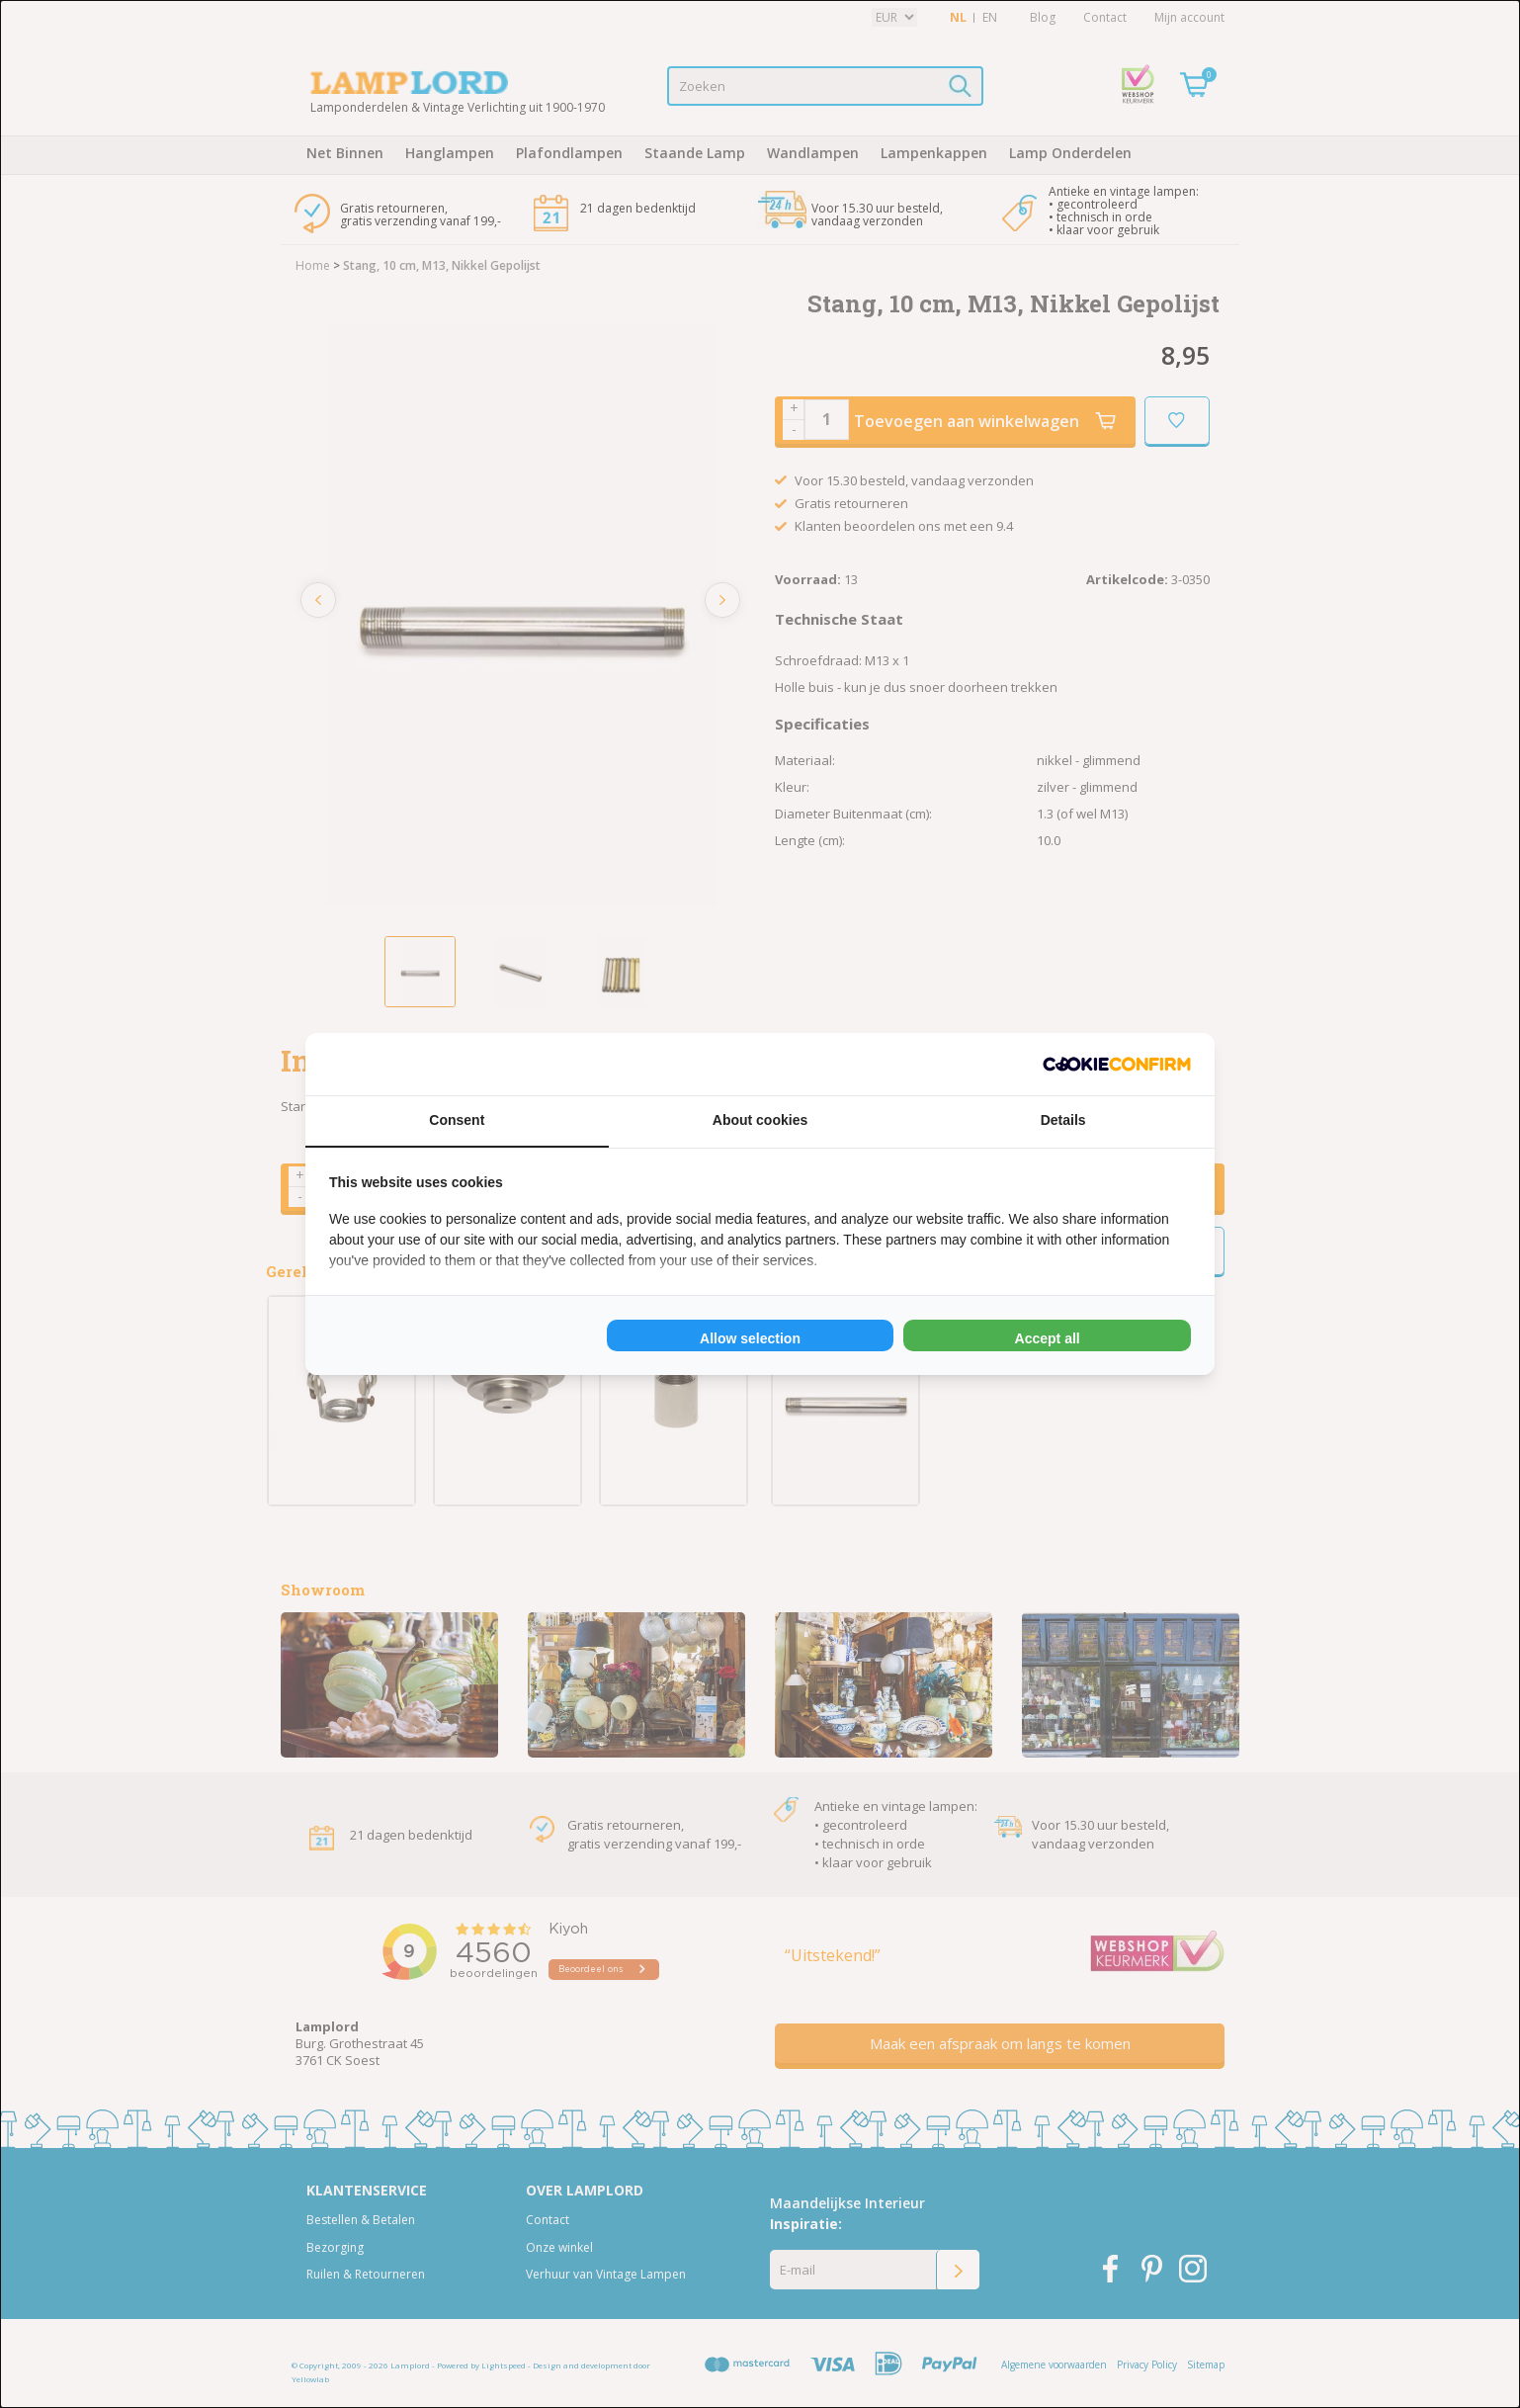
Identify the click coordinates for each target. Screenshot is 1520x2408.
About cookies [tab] (760, 1120)
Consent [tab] (456, 1120)
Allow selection (750, 1338)
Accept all (1047, 1338)
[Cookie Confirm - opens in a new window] (1117, 1064)
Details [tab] (1063, 1120)
